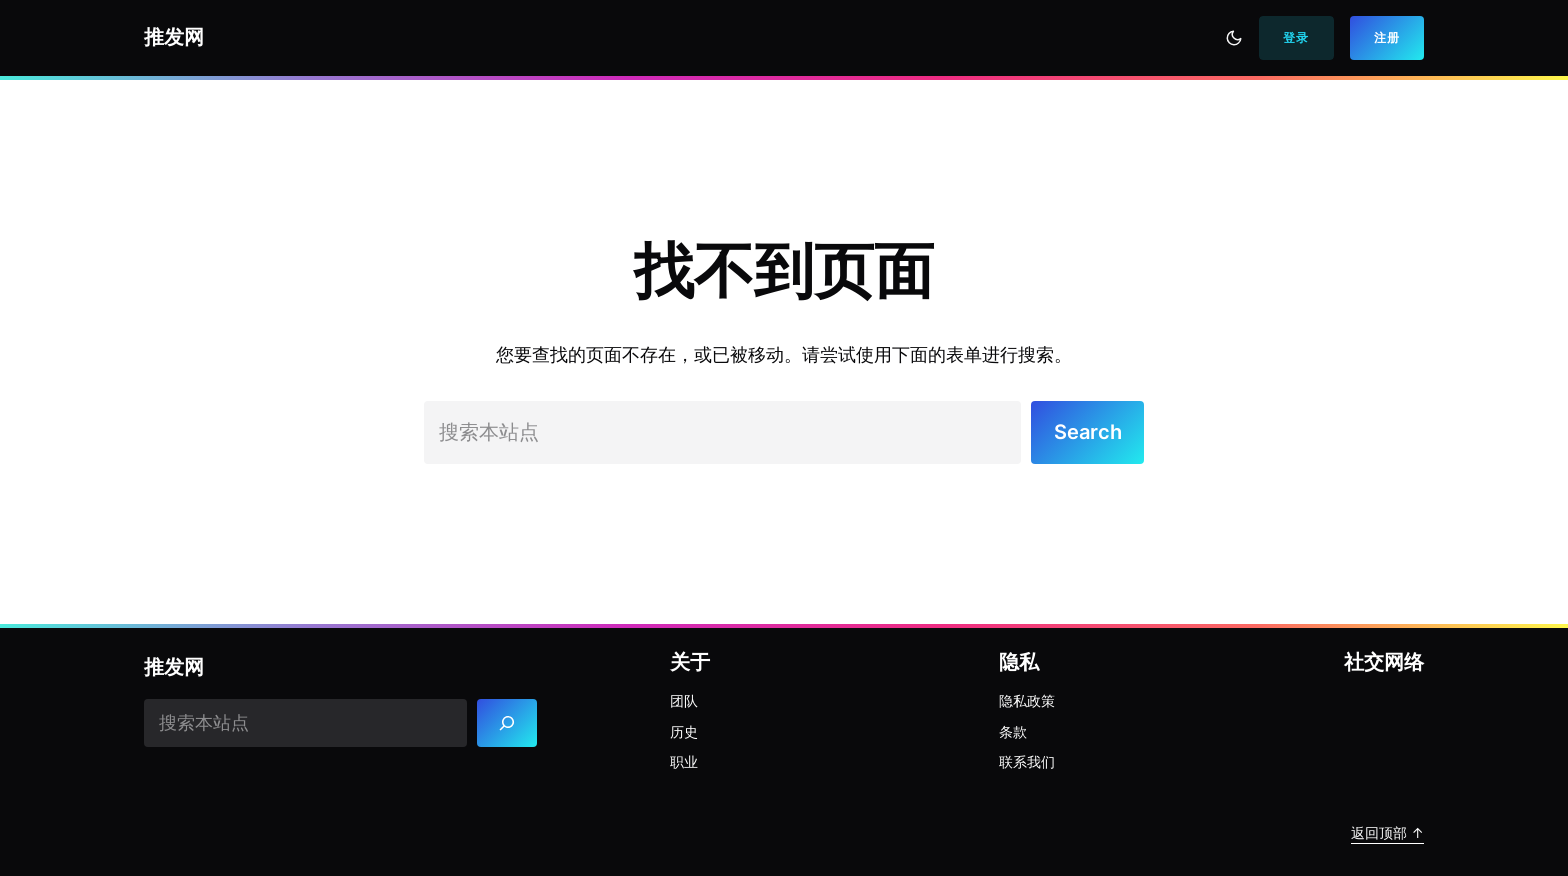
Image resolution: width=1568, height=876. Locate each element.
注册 (1387, 37)
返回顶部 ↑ (1387, 832)
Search (1088, 432)
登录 (1296, 37)
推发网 (174, 37)
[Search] (507, 722)
